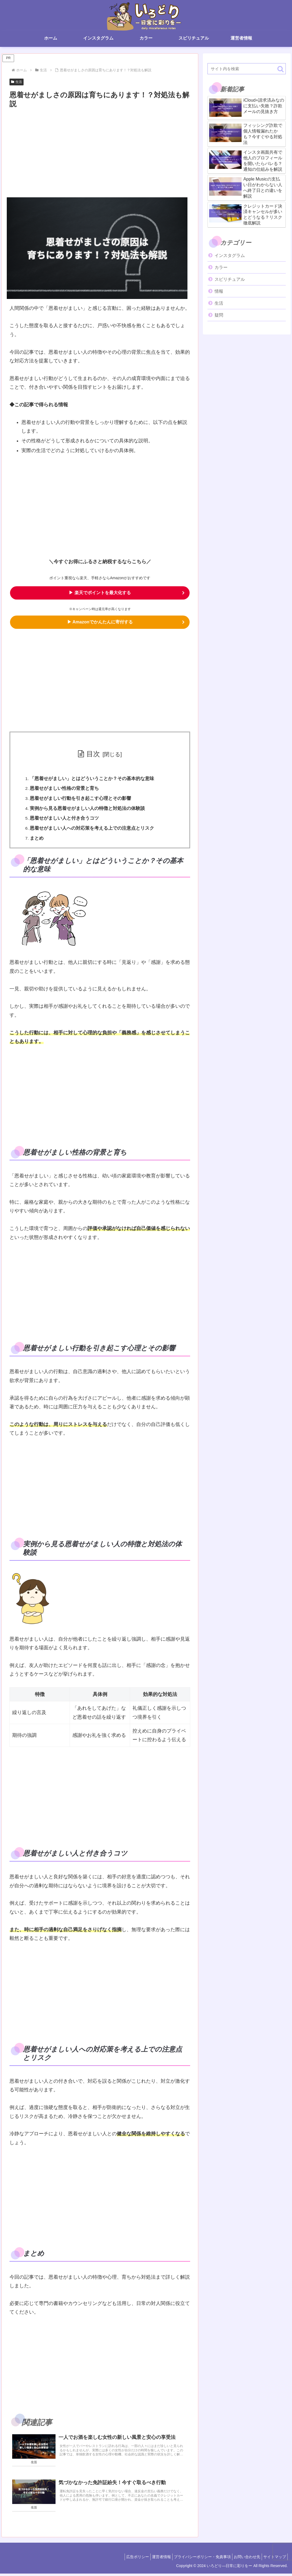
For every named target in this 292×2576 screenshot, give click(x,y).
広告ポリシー (125, 2559)
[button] (280, 69)
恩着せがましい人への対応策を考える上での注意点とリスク (93, 830)
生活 (16, 82)
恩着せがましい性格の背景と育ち (65, 790)
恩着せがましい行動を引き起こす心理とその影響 (81, 800)
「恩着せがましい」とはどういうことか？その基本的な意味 (93, 780)
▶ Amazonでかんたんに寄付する (100, 623)
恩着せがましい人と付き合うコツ (65, 820)
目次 (93, 755)
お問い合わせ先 (243, 2559)
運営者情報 (151, 2559)
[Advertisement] (99, 150)
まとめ (37, 840)
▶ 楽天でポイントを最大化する (100, 593)
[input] (246, 68)
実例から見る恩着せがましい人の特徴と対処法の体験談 (88, 810)
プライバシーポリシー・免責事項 (195, 2559)
